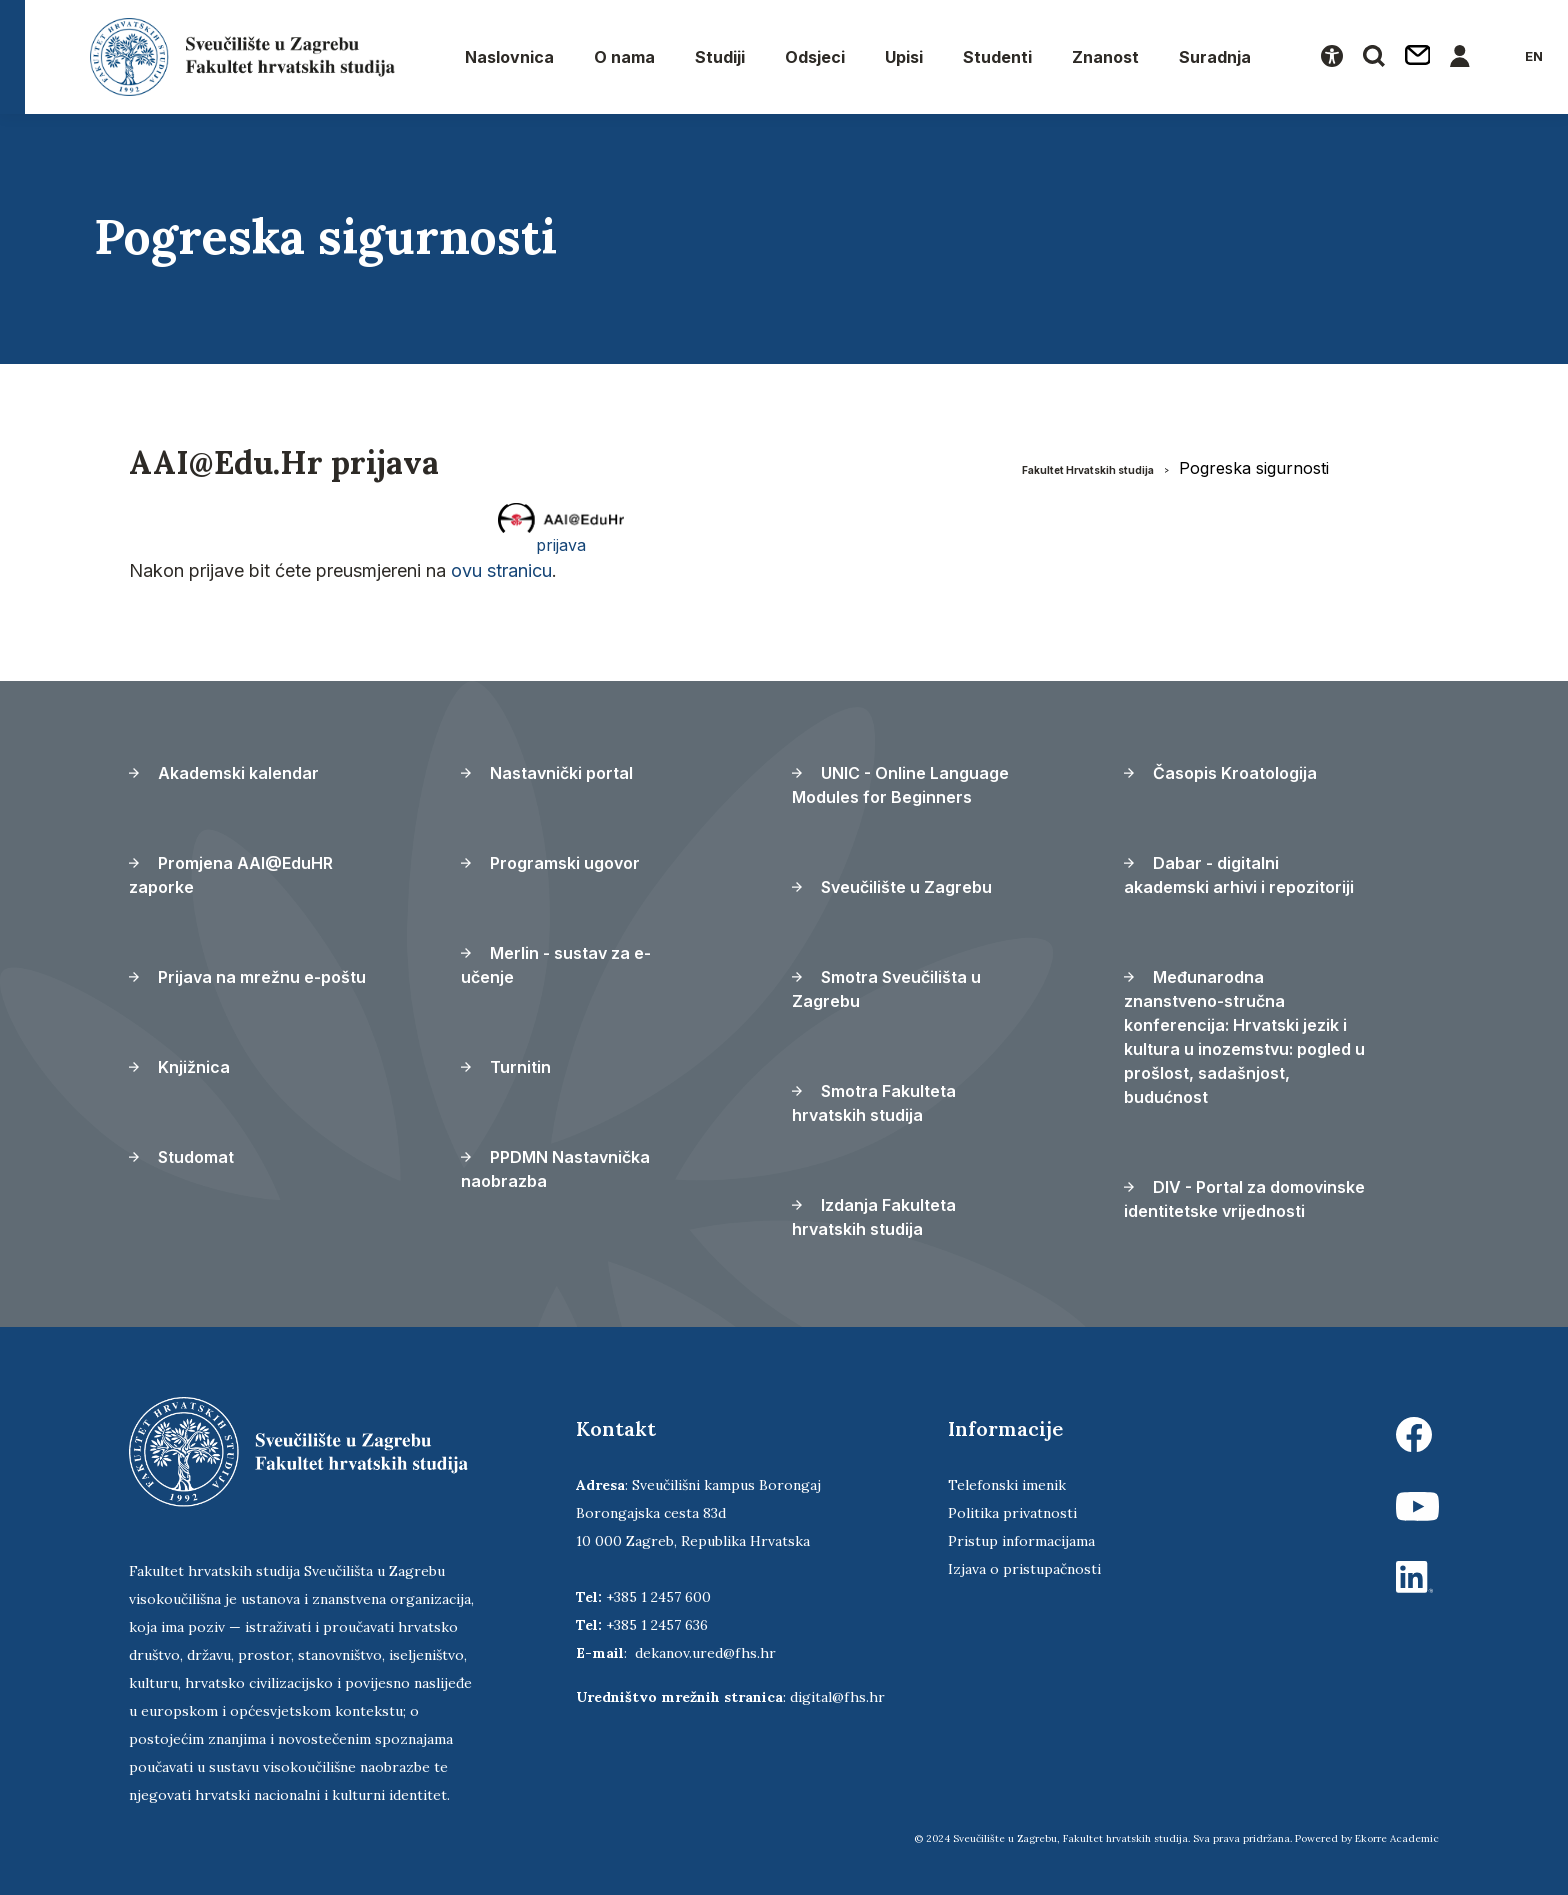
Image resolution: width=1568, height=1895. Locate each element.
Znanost (1105, 57)
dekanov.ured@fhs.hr (705, 1653)
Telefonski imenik (1007, 1485)
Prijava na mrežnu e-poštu (247, 977)
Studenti (997, 57)
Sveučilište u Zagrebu (892, 887)
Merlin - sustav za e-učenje (556, 965)
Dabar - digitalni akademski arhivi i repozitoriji (1239, 875)
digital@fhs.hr (837, 1697)
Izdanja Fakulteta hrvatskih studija (874, 1217)
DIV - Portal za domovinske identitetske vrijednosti (1244, 1199)
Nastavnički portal (547, 773)
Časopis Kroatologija (1220, 773)
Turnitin (506, 1067)
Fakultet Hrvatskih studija (1088, 470)
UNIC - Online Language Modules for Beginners (900, 785)
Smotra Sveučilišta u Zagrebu (886, 989)
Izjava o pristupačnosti (1024, 1569)
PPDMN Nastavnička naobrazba (555, 1169)
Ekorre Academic (1397, 1838)
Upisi (904, 57)
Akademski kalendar (224, 773)
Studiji (720, 57)
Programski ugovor (550, 863)
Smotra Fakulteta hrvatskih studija (874, 1103)
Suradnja (1215, 57)
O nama (624, 57)
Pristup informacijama (1021, 1541)
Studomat (181, 1157)
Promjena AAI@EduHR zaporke (231, 875)
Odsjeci (815, 57)
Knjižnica (179, 1067)
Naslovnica (509, 57)
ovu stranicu (501, 570)
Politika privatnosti (1012, 1513)
